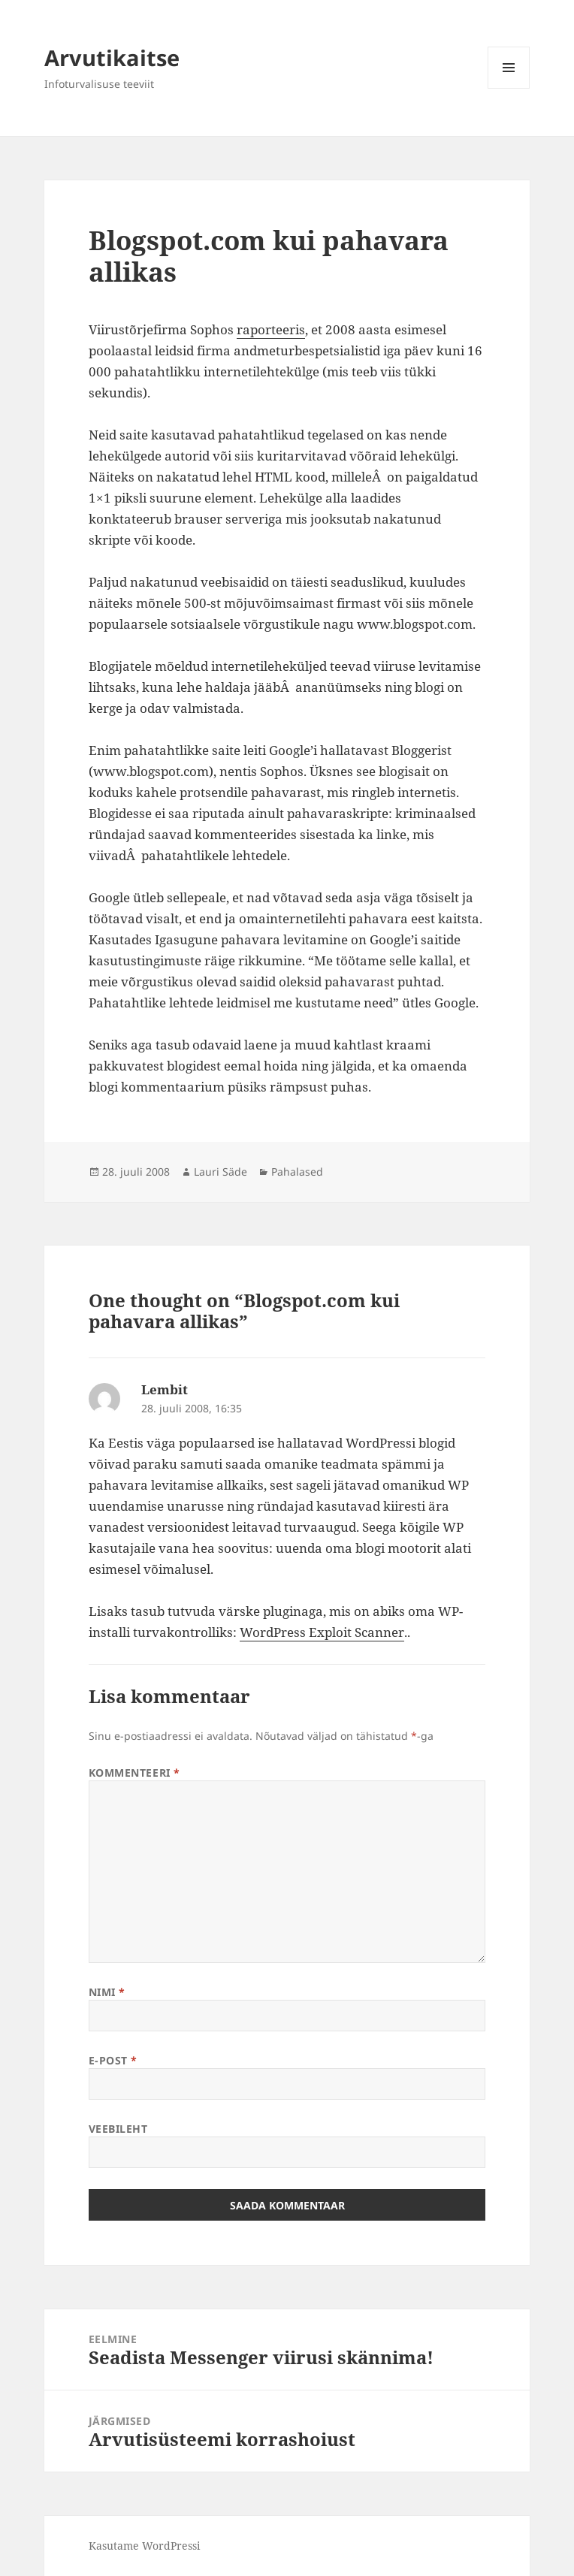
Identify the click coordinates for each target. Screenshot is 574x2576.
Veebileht (118, 2129)
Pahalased (297, 1171)
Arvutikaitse (112, 57)
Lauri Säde (220, 1171)
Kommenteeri (134, 1772)
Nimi (107, 1992)
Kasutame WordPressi (144, 2545)
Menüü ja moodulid (509, 88)
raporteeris (271, 329)
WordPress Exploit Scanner (322, 1632)
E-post (113, 2060)
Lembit (164, 1389)
